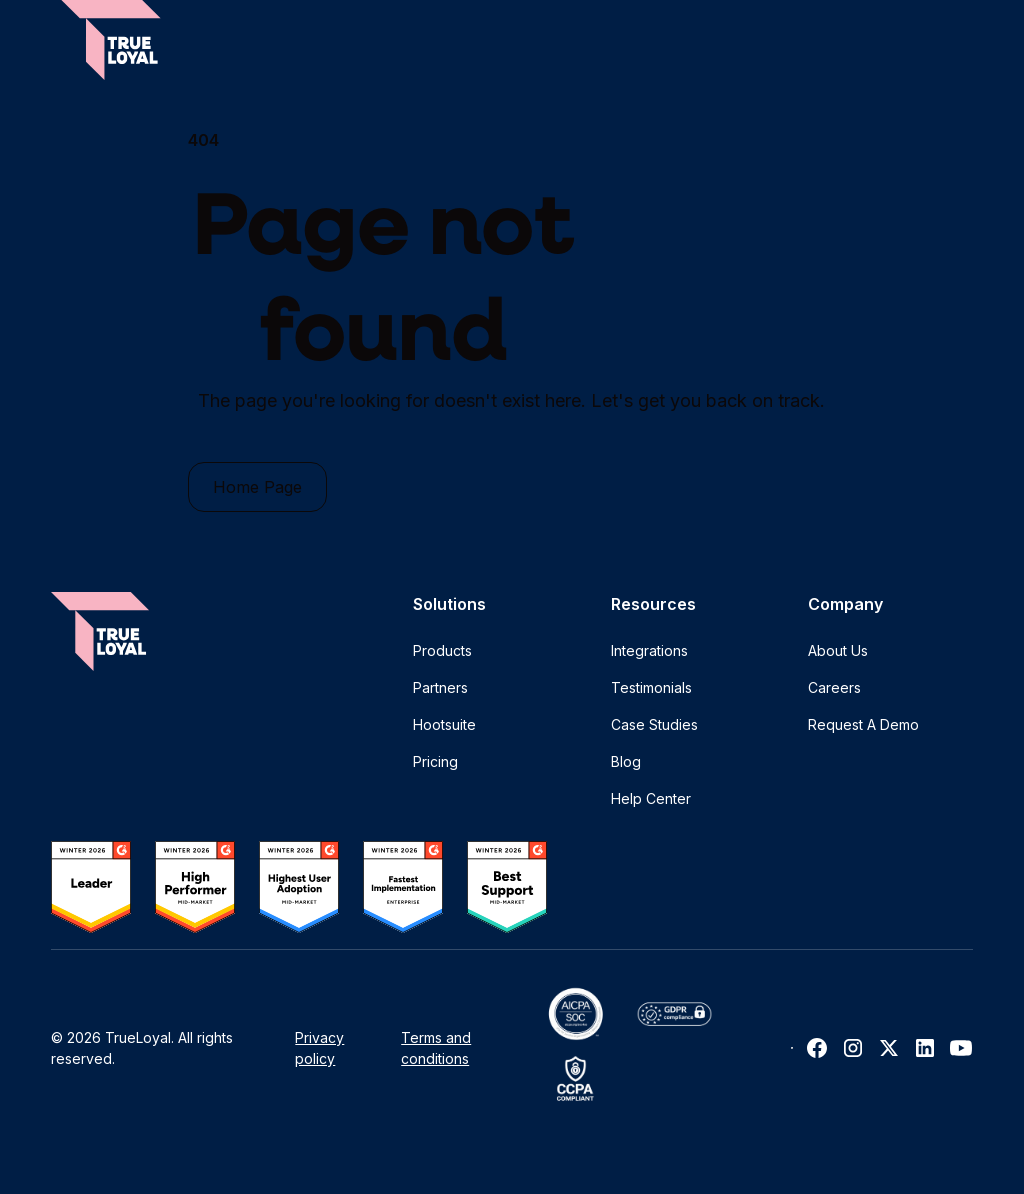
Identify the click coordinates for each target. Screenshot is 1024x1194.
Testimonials (651, 687)
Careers (834, 687)
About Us (838, 650)
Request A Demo (863, 724)
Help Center (651, 798)
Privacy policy (319, 1048)
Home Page (257, 487)
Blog (626, 761)
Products (442, 650)
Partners (440, 687)
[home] (111, 40)
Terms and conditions (436, 1048)
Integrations (649, 650)
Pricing (435, 761)
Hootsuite (444, 724)
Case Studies (654, 724)
